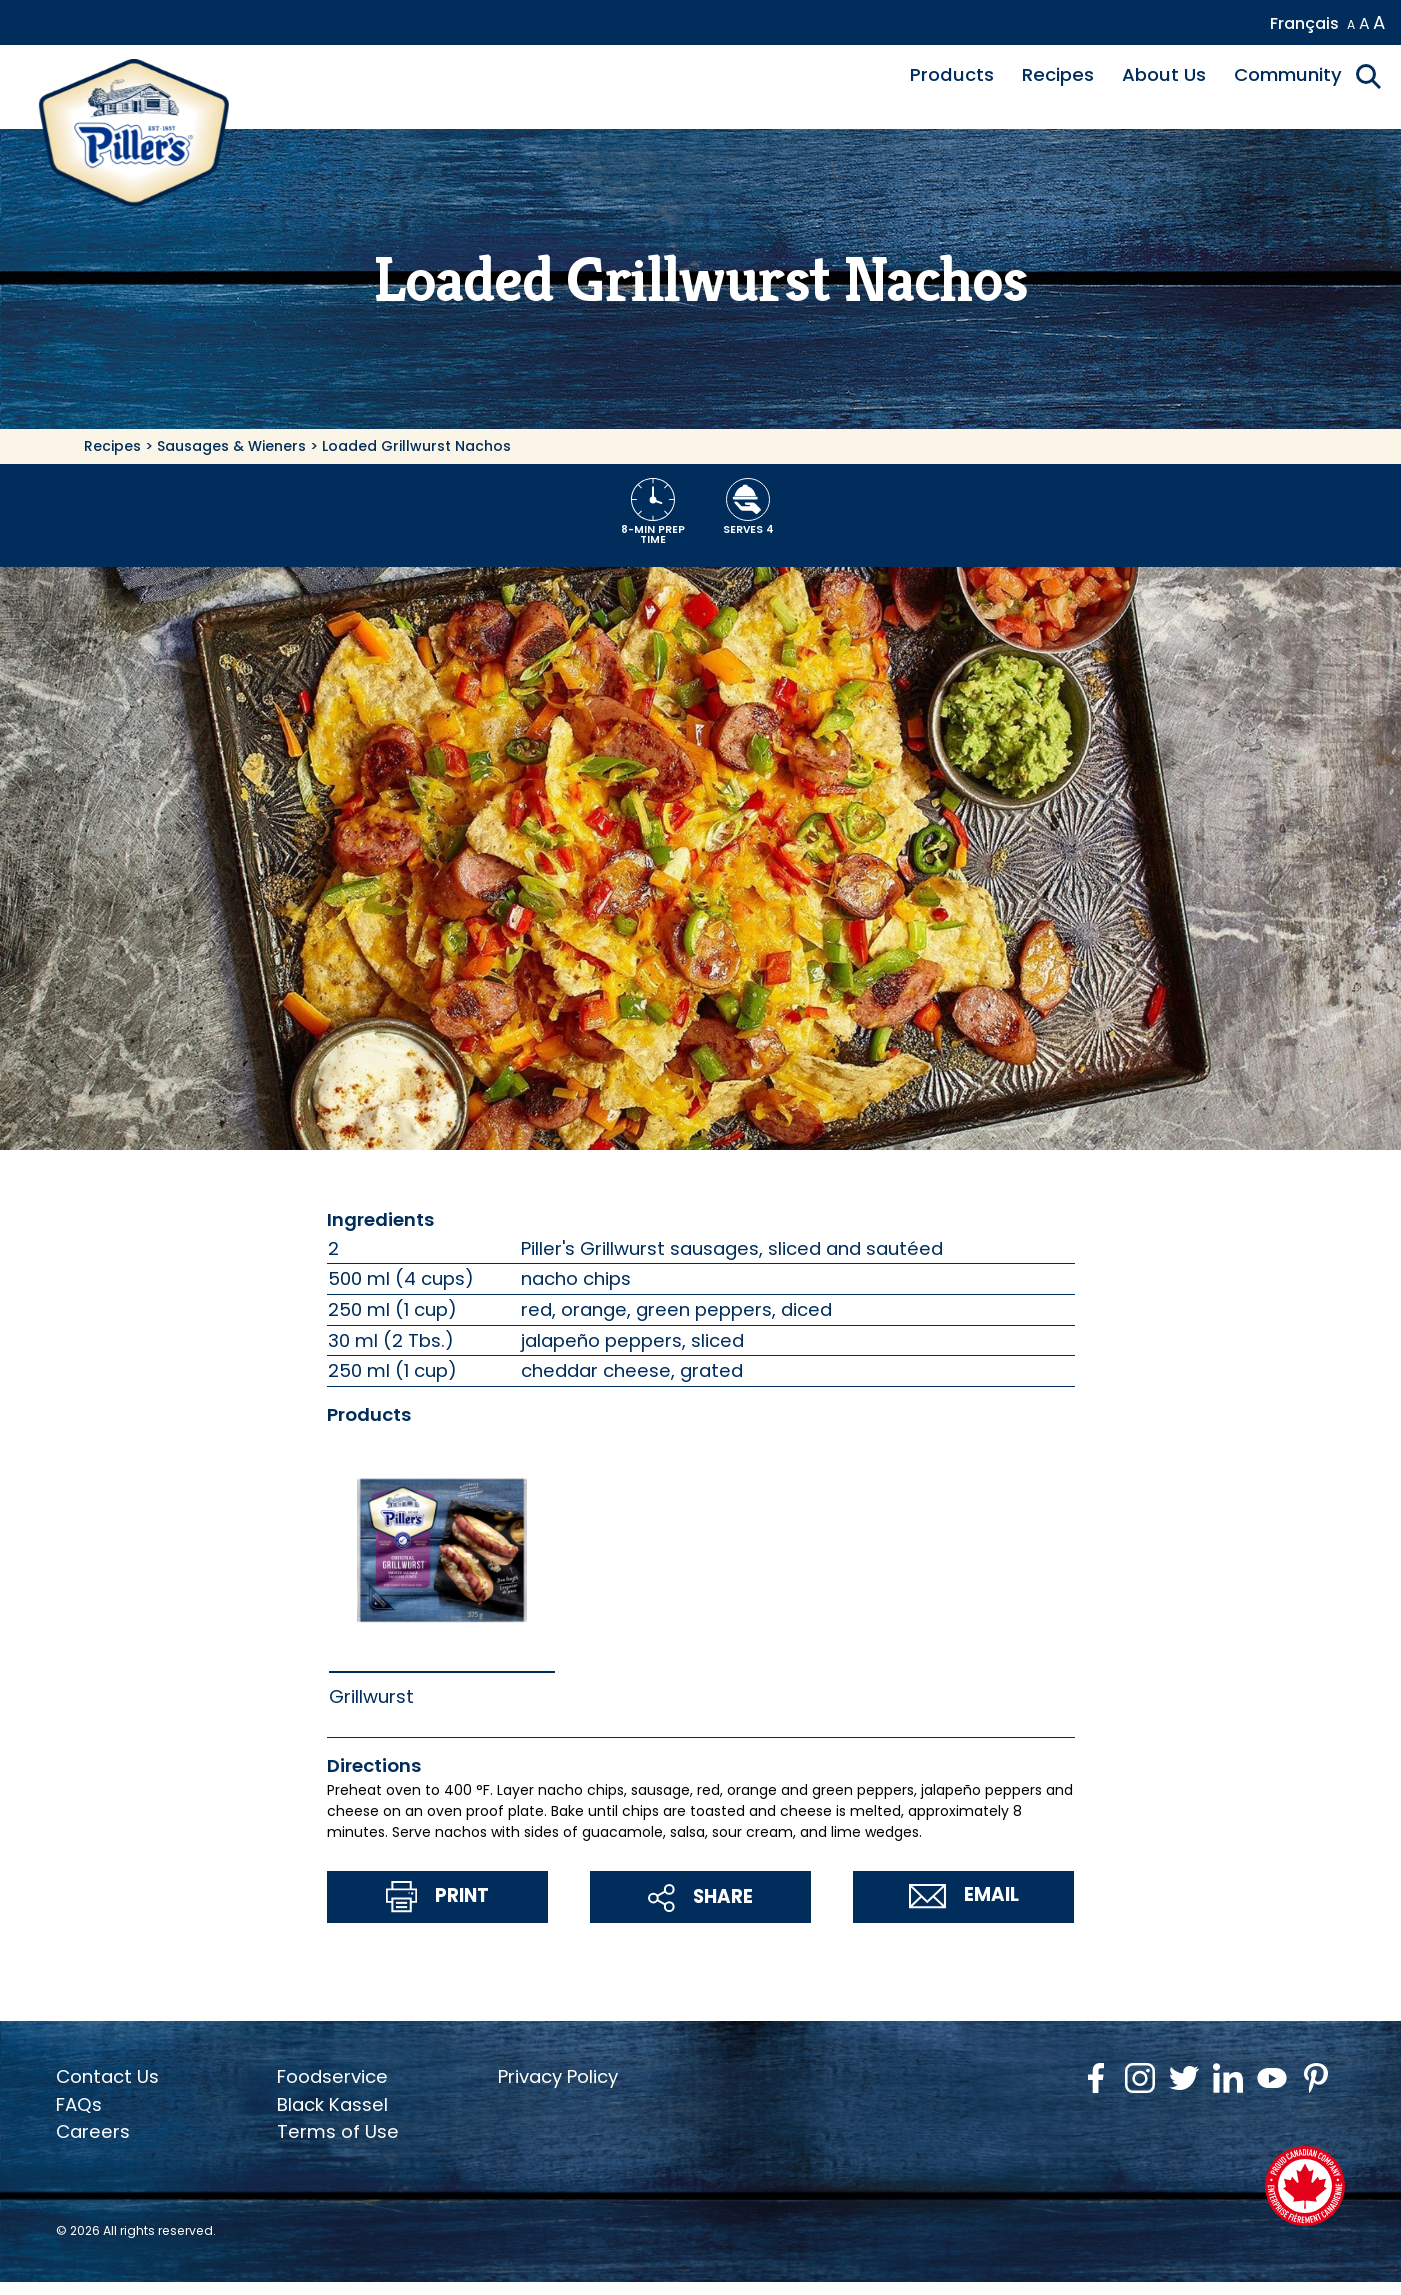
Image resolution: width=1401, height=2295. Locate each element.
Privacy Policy (558, 2076)
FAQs (79, 2104)
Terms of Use (338, 2131)
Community (1288, 74)
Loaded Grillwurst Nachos (416, 446)
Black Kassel (332, 2104)
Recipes (1058, 74)
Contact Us (107, 2076)
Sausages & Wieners (231, 446)
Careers (93, 2131)
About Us (1164, 74)
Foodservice (332, 2076)
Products (952, 74)
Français (1304, 23)
